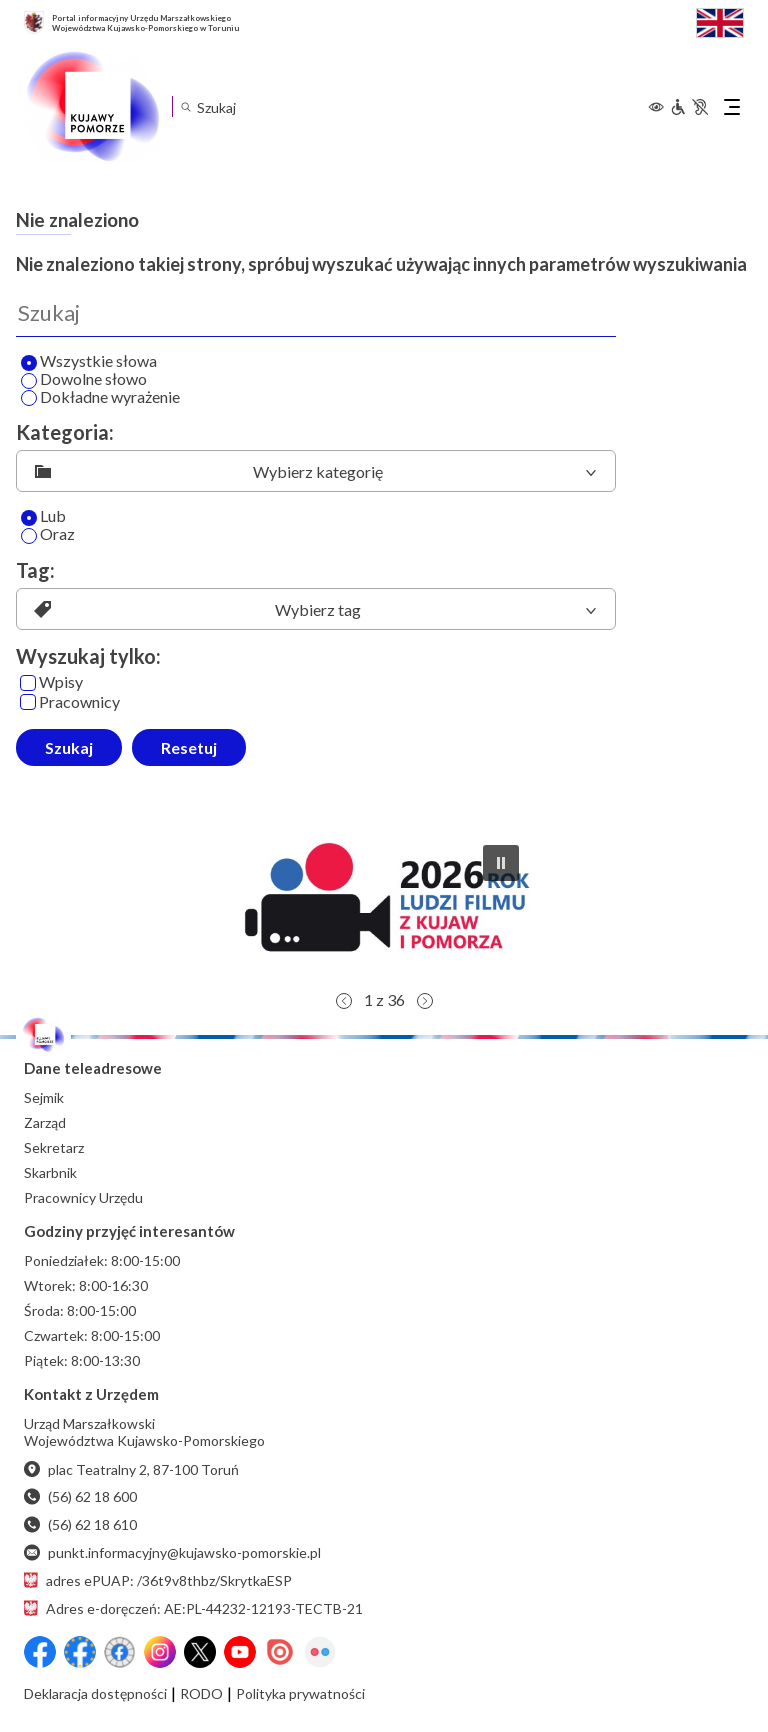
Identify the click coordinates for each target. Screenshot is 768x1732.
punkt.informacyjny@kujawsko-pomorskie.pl (172, 1552)
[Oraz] (29, 536)
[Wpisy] (28, 683)
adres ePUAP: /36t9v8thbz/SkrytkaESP (158, 1580)
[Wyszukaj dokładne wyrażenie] (29, 398)
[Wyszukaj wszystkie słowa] (29, 363)
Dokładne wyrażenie (100, 398)
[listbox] (316, 471)
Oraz (48, 535)
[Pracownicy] (28, 702)
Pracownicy (70, 702)
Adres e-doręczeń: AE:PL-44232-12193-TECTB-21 (193, 1608)
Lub (43, 517)
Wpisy (51, 682)
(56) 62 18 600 (80, 1496)
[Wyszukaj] (316, 313)
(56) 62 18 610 (80, 1524)
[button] (384, 905)
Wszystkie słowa (89, 362)
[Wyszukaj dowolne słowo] (29, 381)
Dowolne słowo (84, 380)
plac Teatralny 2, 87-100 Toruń (131, 1469)
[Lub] (29, 518)
